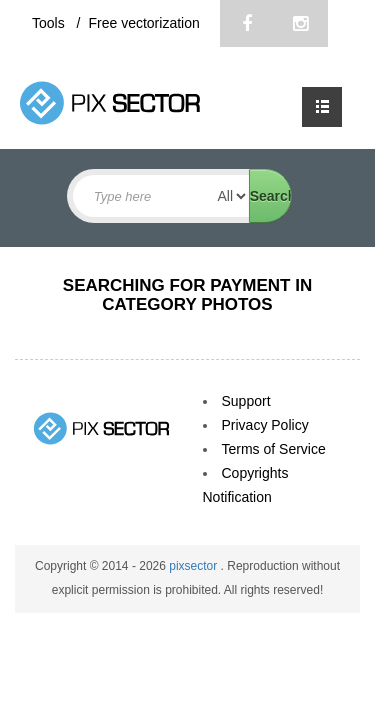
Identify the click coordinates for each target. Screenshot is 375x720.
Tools (50, 23)
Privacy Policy (265, 425)
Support (246, 401)
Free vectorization (143, 23)
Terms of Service (274, 449)
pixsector (194, 566)
